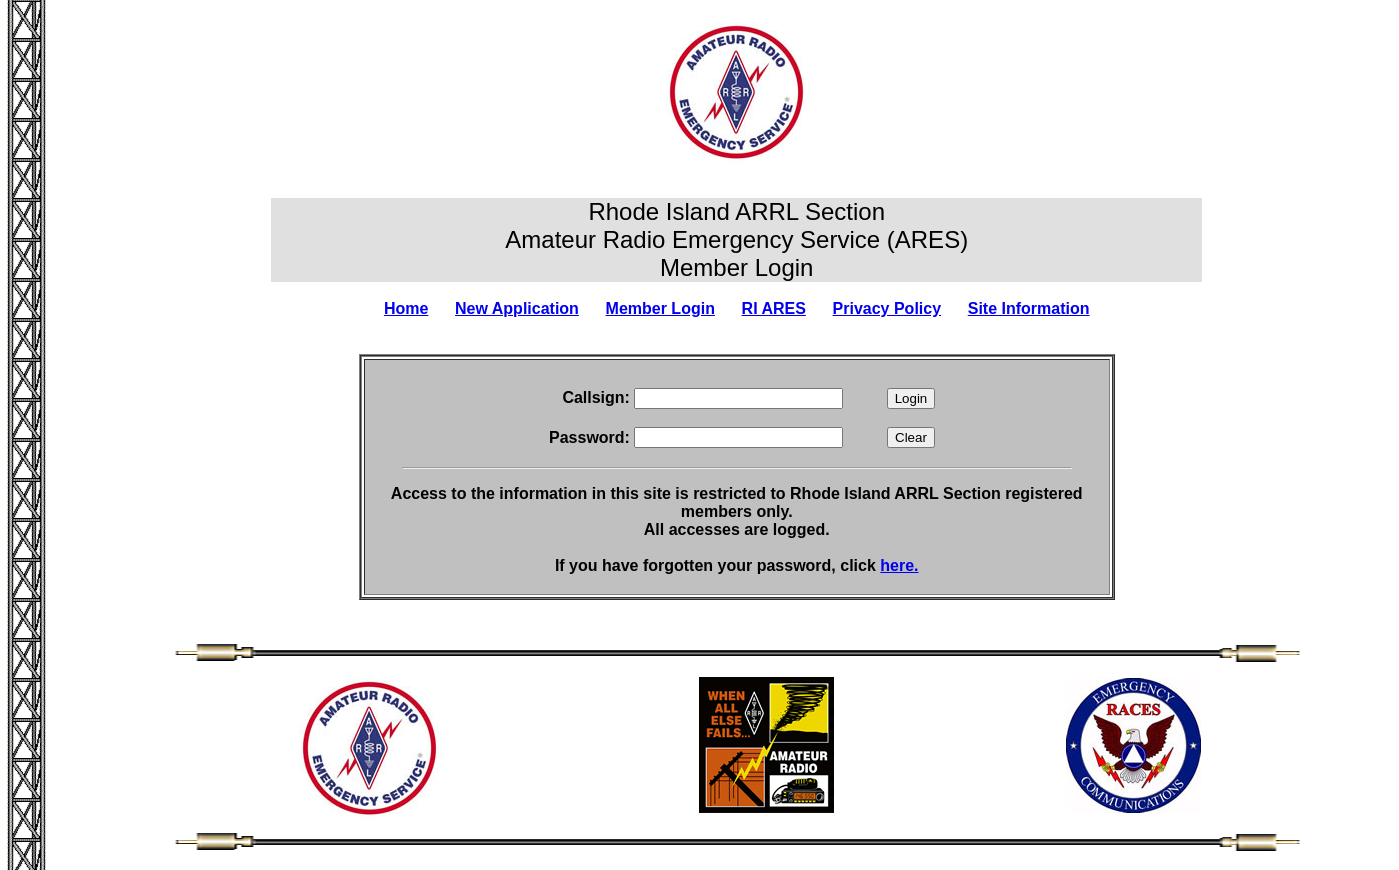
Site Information (1029, 308)
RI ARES (774, 308)
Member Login (660, 308)
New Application (517, 308)
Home (406, 308)
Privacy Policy (887, 308)
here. (899, 565)
